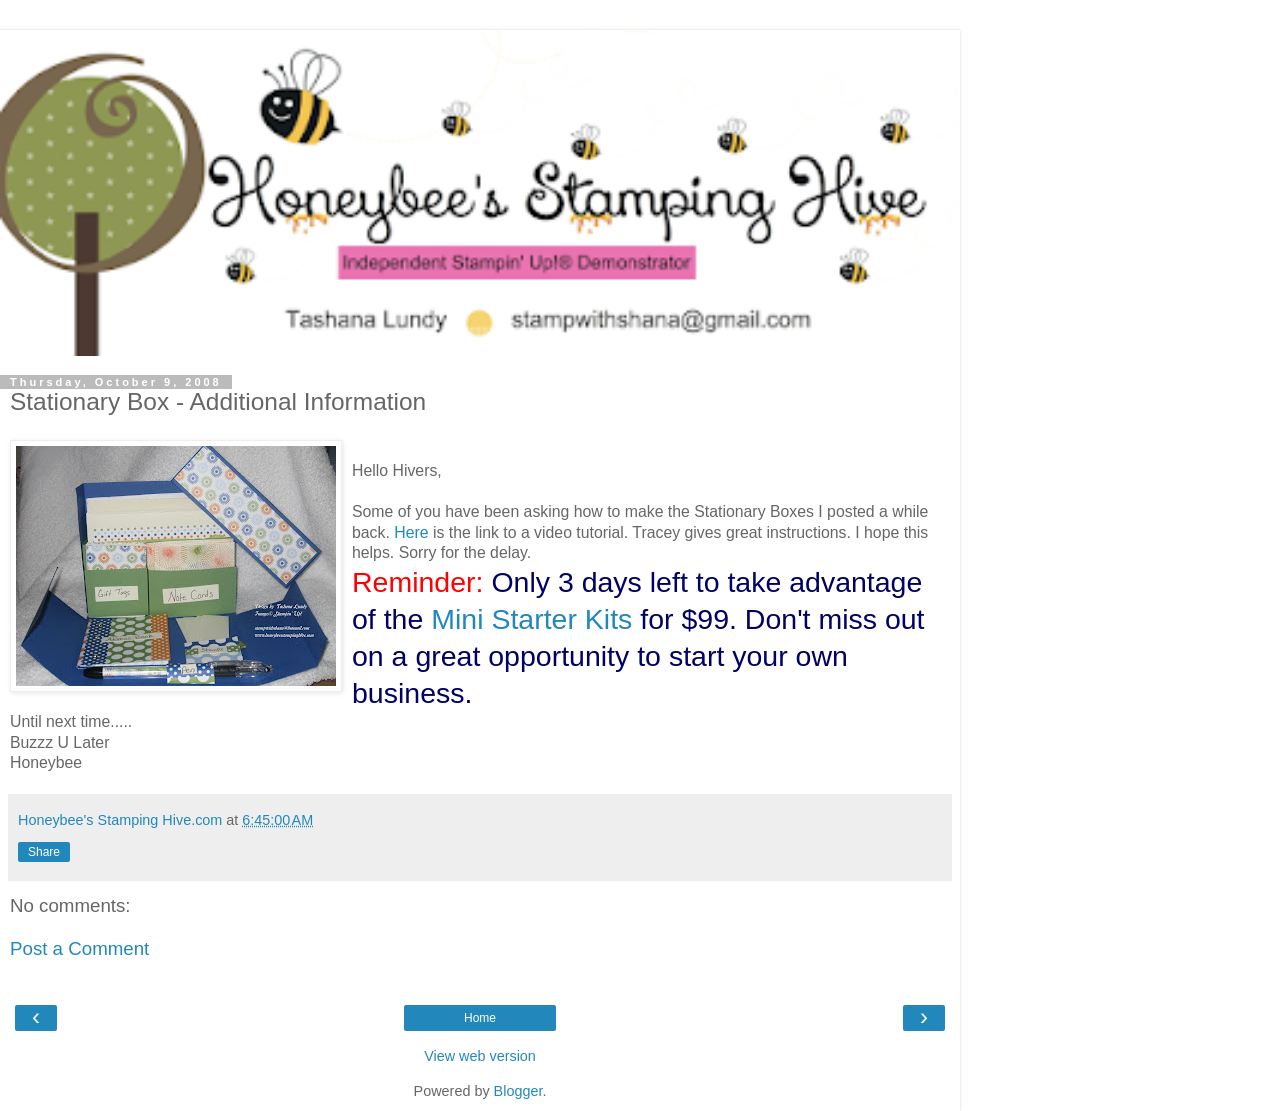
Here (411, 532)
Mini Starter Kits (531, 619)
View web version (480, 1056)
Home (480, 1018)
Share (44, 852)
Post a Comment (79, 948)
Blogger (518, 1091)
